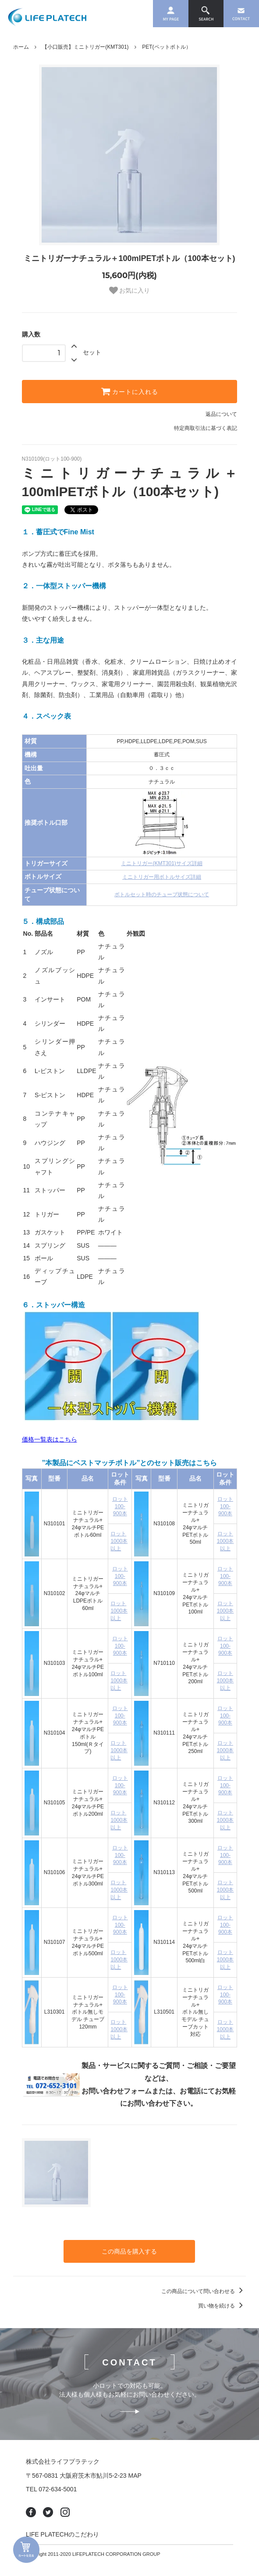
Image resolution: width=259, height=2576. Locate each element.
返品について (221, 414)
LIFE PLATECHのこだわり (62, 2534)
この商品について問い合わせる (203, 2291)
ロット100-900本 (120, 1506)
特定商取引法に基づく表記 (205, 428)
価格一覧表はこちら (49, 1439)
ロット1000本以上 (119, 1541)
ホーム (21, 47)
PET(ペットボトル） (166, 47)
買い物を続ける (222, 2306)
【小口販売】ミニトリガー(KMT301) (85, 47)
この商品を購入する (129, 2251)
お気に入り (129, 290)
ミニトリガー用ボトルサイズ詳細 (161, 877)
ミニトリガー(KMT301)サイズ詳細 (161, 863)
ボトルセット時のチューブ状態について (161, 894)
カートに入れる (130, 391)
